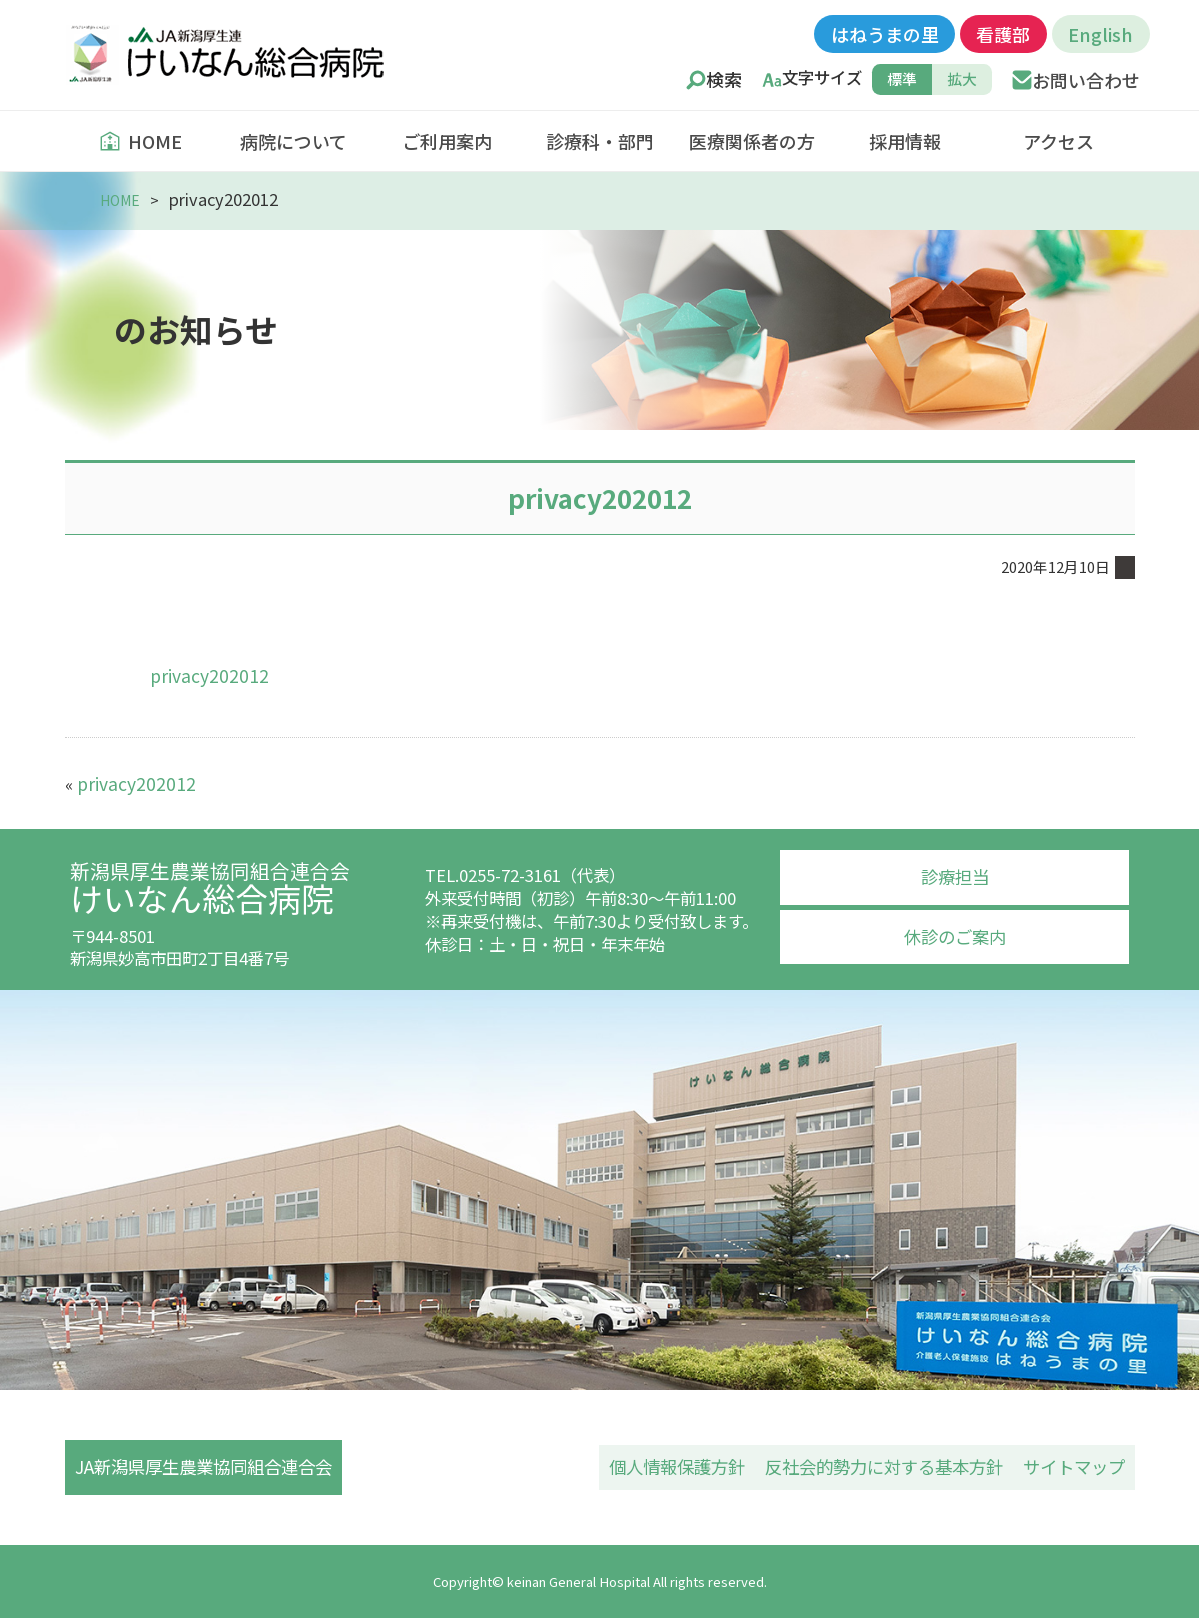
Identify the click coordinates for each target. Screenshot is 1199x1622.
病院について (293, 141)
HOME (141, 141)
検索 (724, 79)
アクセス (1058, 141)
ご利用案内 (447, 141)
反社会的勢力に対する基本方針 (897, 1467)
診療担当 (955, 874)
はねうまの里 (885, 34)
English (1100, 34)
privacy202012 (204, 674)
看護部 (1003, 34)
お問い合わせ (1086, 80)
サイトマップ (1077, 1467)
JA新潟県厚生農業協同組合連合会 (206, 1467)
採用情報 (905, 141)
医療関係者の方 (752, 141)
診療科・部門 (600, 141)
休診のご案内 (955, 932)
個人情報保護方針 (701, 1467)
